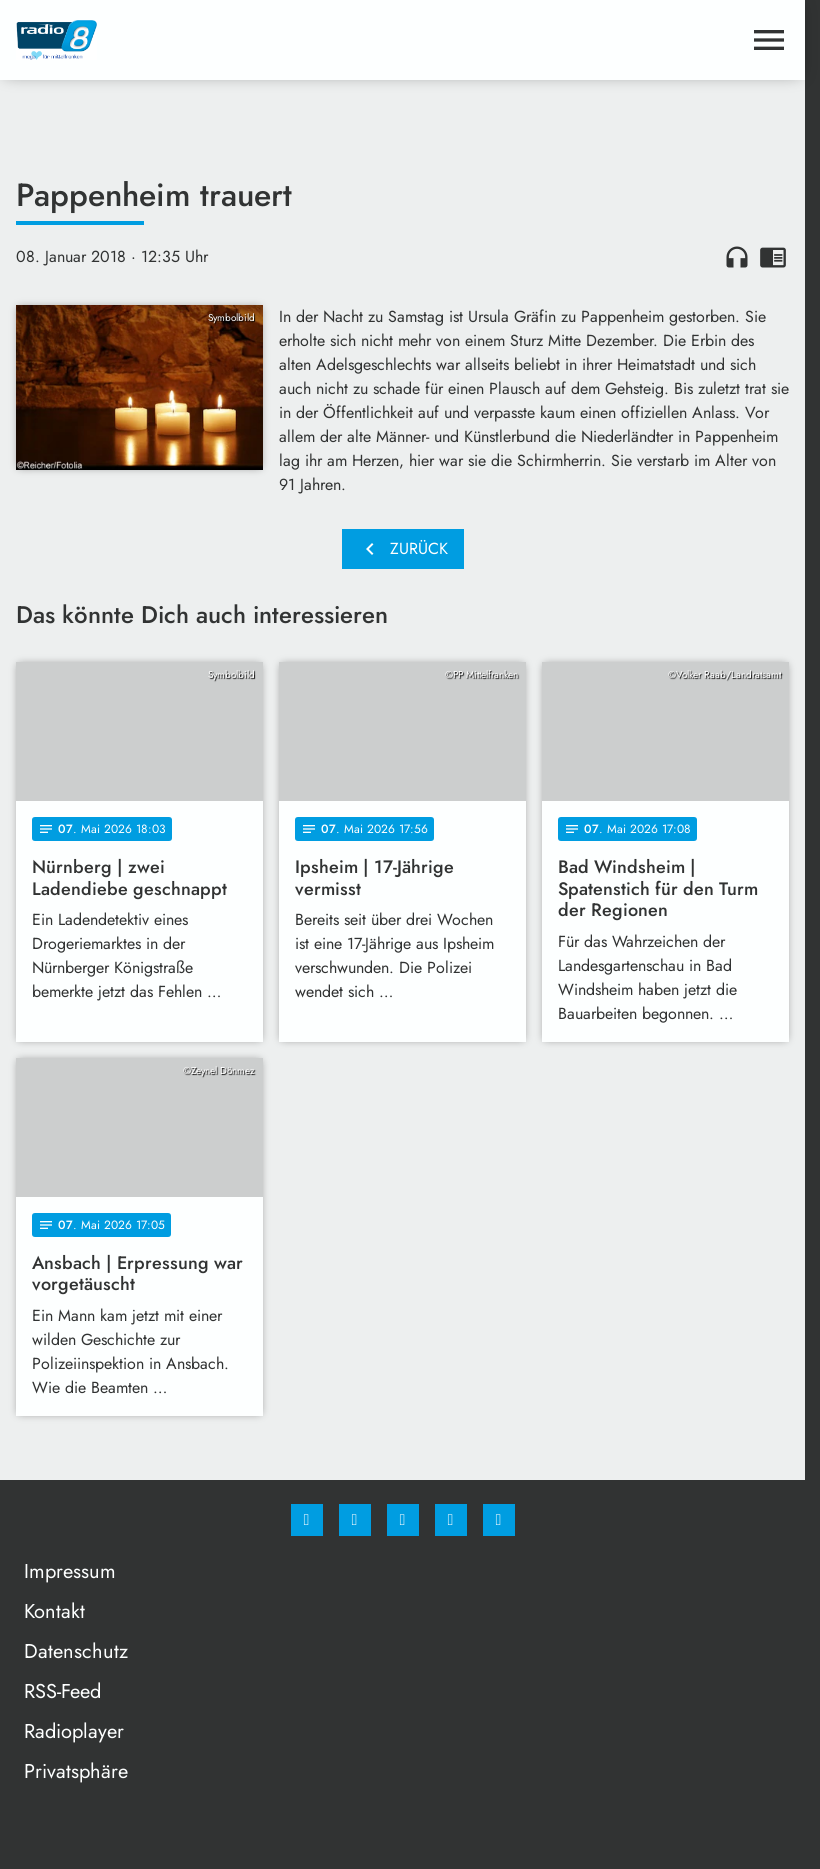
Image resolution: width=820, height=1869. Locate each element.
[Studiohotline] (451, 1520)
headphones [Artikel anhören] (737, 257)
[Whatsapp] (403, 1520)
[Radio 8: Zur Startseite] (209, 40)
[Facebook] (307, 1520)
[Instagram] (355, 1520)
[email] (499, 1520)
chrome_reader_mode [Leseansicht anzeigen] (773, 257)
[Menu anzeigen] (769, 40)
